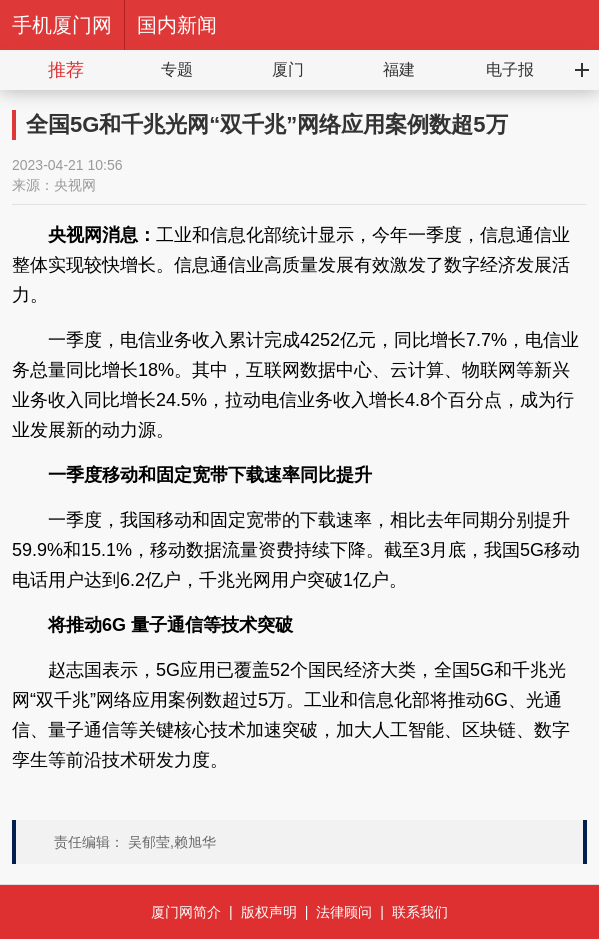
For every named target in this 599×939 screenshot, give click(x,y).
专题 (177, 69)
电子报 (510, 69)
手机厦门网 (62, 25)
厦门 (288, 69)
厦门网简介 (186, 912)
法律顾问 (344, 912)
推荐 (66, 70)
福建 (399, 69)
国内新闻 (177, 25)
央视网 (75, 185)
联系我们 (420, 912)
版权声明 (269, 912)
